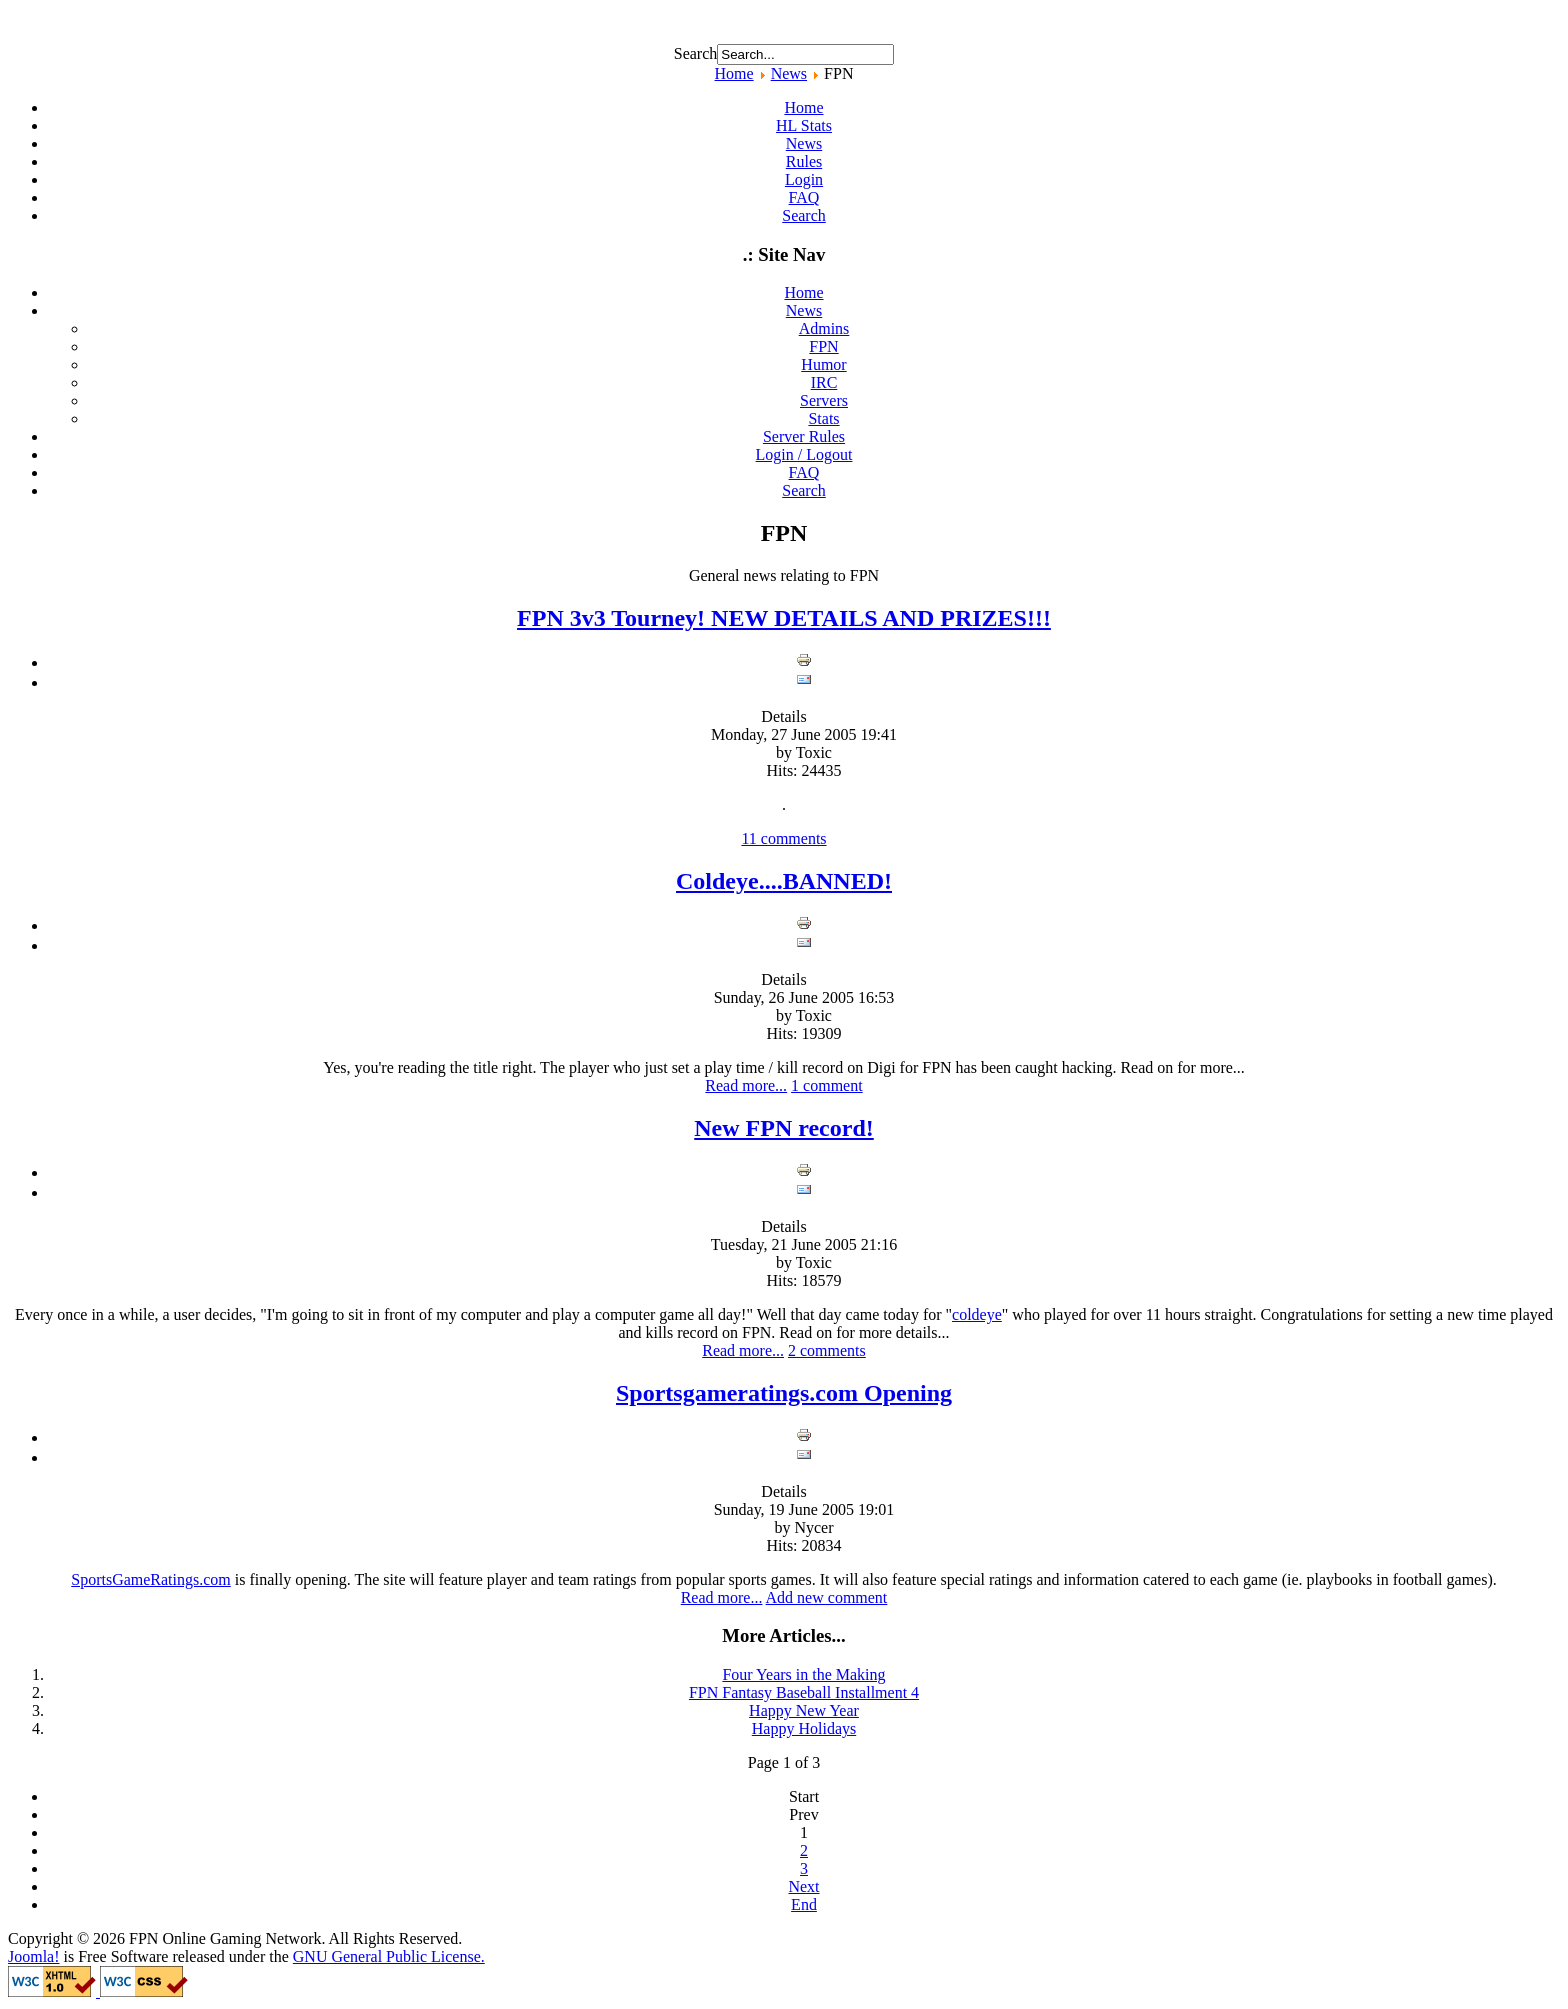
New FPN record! (783, 1128)
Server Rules (804, 436)
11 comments (783, 838)
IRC (824, 382)
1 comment (827, 1085)
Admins (824, 328)
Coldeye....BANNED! (784, 881)
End (804, 1904)
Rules (804, 161)
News (789, 73)
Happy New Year (804, 1710)
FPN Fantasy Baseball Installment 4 (804, 1692)
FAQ (804, 197)
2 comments (827, 1350)
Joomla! (34, 1956)
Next (803, 1886)
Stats (823, 418)
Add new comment (827, 1597)
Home (734, 73)
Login (804, 179)
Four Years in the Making (803, 1674)
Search (696, 53)
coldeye (977, 1314)
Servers (824, 400)
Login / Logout (804, 454)
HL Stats (804, 125)
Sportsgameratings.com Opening (784, 1393)
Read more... (746, 1085)
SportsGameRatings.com (151, 1579)
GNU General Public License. (389, 1956)
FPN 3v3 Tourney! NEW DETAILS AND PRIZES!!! (784, 618)
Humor (823, 364)
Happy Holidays (804, 1728)
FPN (823, 346)
